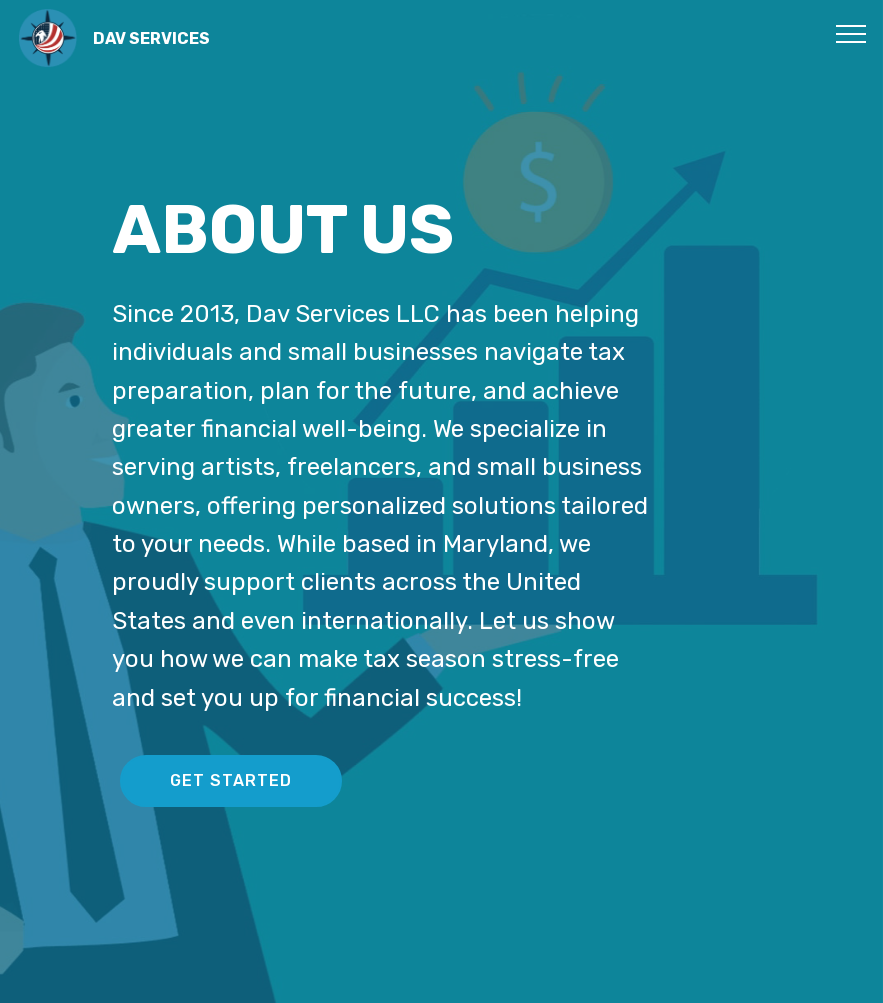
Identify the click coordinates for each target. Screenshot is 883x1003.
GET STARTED (231, 780)
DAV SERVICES (151, 38)
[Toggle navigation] (851, 33)
